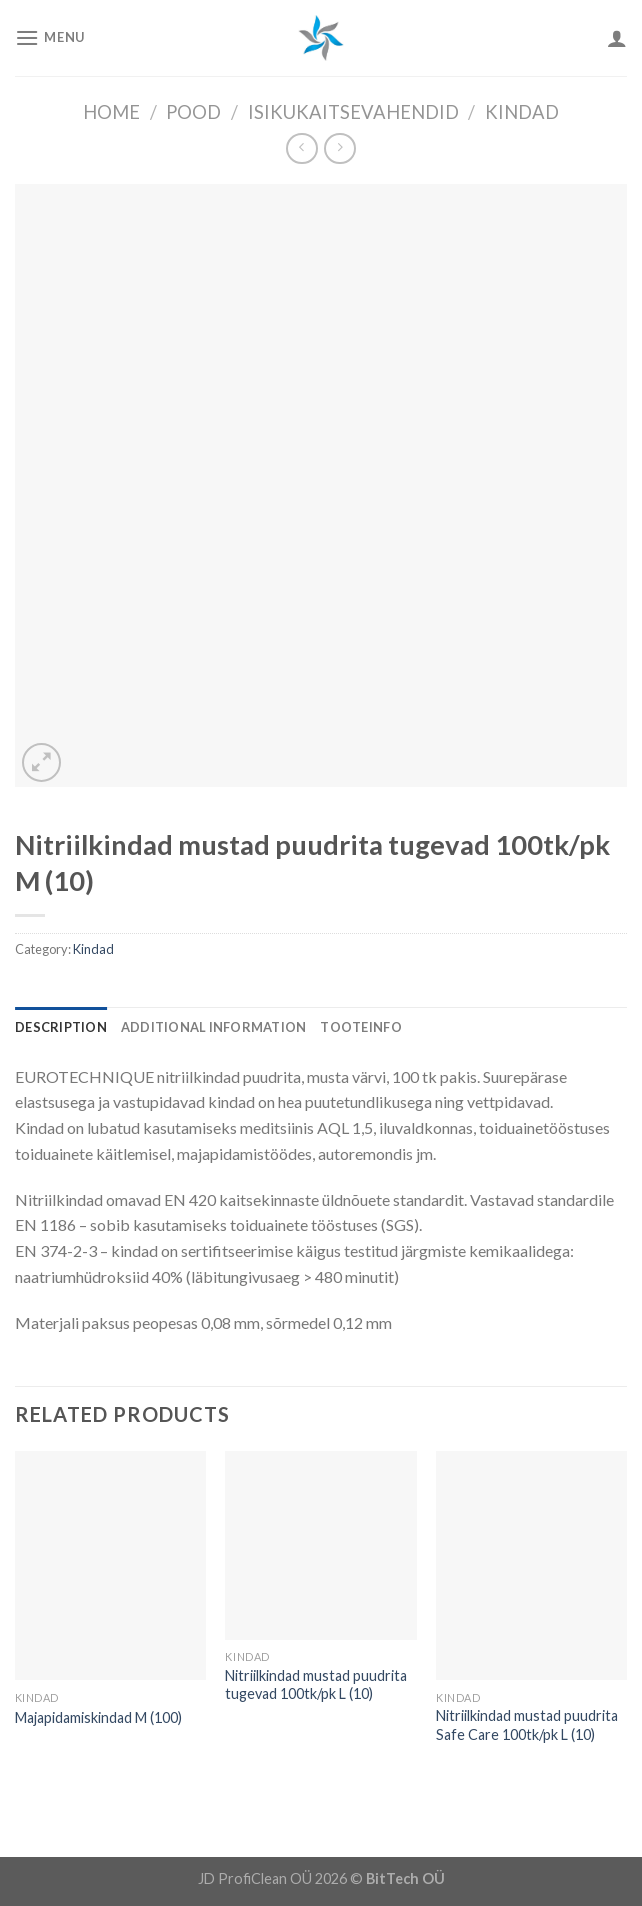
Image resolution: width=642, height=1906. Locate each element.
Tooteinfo (360, 1027)
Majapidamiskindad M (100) (98, 1717)
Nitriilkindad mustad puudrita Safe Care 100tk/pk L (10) (527, 1725)
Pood (193, 112)
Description (61, 1027)
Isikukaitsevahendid (353, 112)
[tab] (61, 1027)
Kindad (522, 112)
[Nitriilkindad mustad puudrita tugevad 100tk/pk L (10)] (320, 1545)
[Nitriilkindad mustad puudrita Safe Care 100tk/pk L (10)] (531, 1565)
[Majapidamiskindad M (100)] (110, 1565)
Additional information (214, 1027)
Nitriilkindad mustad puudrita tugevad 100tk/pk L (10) (316, 1685)
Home (111, 112)
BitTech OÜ (405, 1878)
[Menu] (50, 37)
